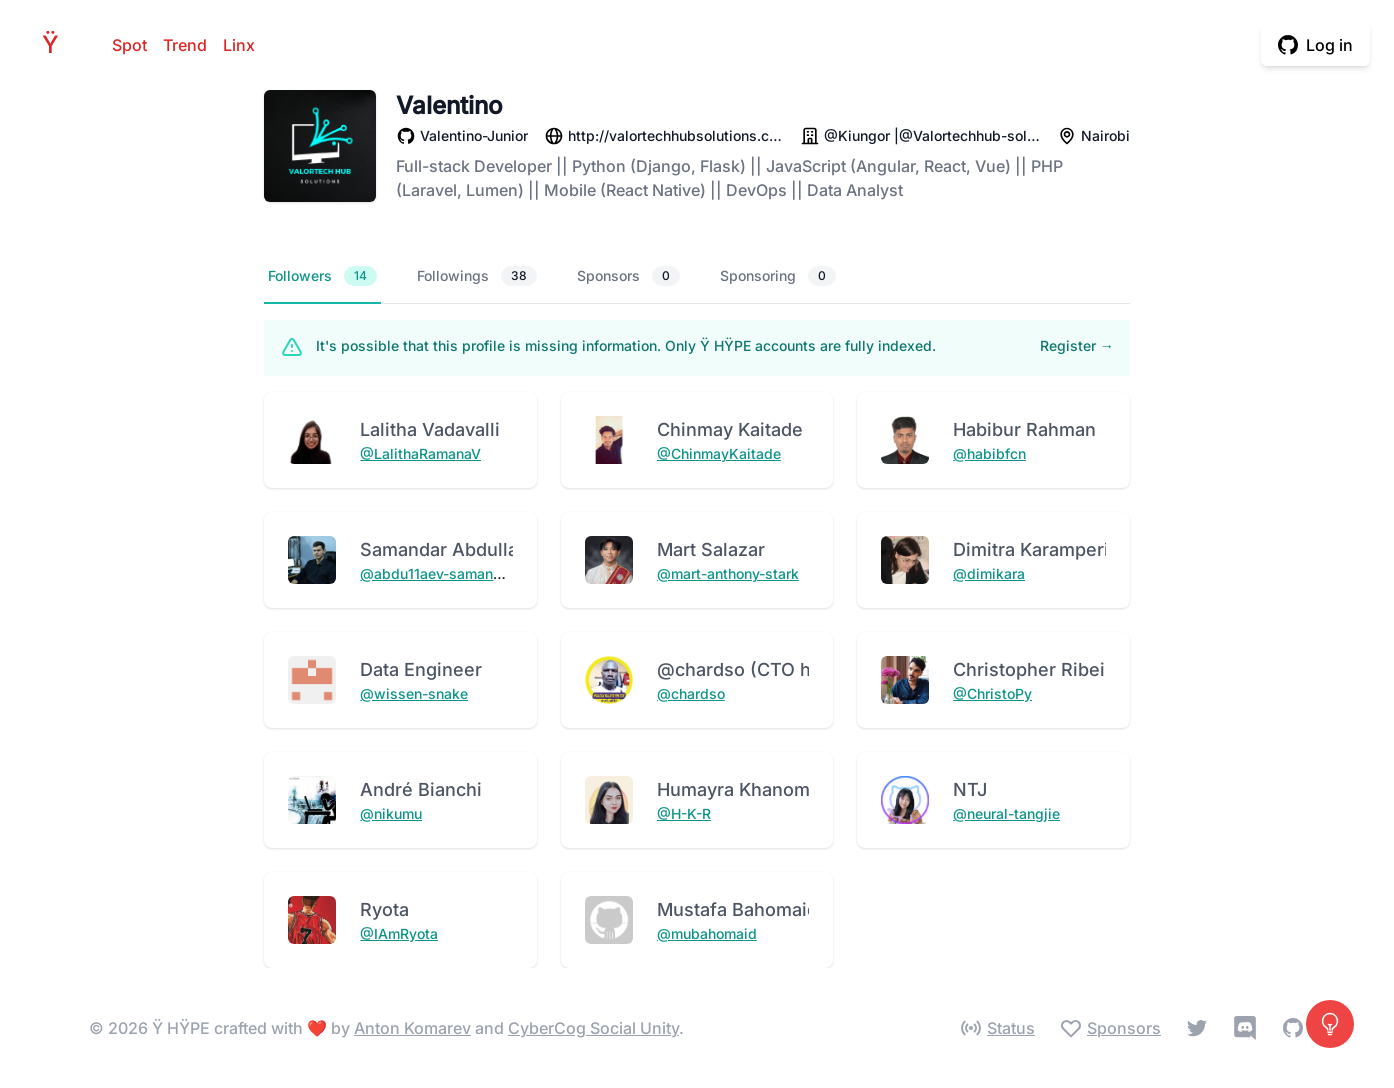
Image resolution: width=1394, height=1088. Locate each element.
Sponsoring (778, 276)
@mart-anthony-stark (728, 573)
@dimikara (989, 573)
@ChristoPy (992, 693)
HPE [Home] (56, 44)
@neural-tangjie (1006, 813)
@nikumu (391, 813)
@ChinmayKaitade (719, 453)
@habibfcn (989, 453)
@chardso (691, 693)
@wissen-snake (414, 693)
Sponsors (628, 276)
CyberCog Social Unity (593, 1028)
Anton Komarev (412, 1028)
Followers (322, 276)
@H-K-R (684, 813)
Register (1077, 345)
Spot (129, 45)
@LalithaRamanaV (420, 453)
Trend (185, 45)
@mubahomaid (707, 933)
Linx (239, 45)
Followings (477, 276)
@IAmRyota (399, 933)
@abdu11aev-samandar (437, 573)
